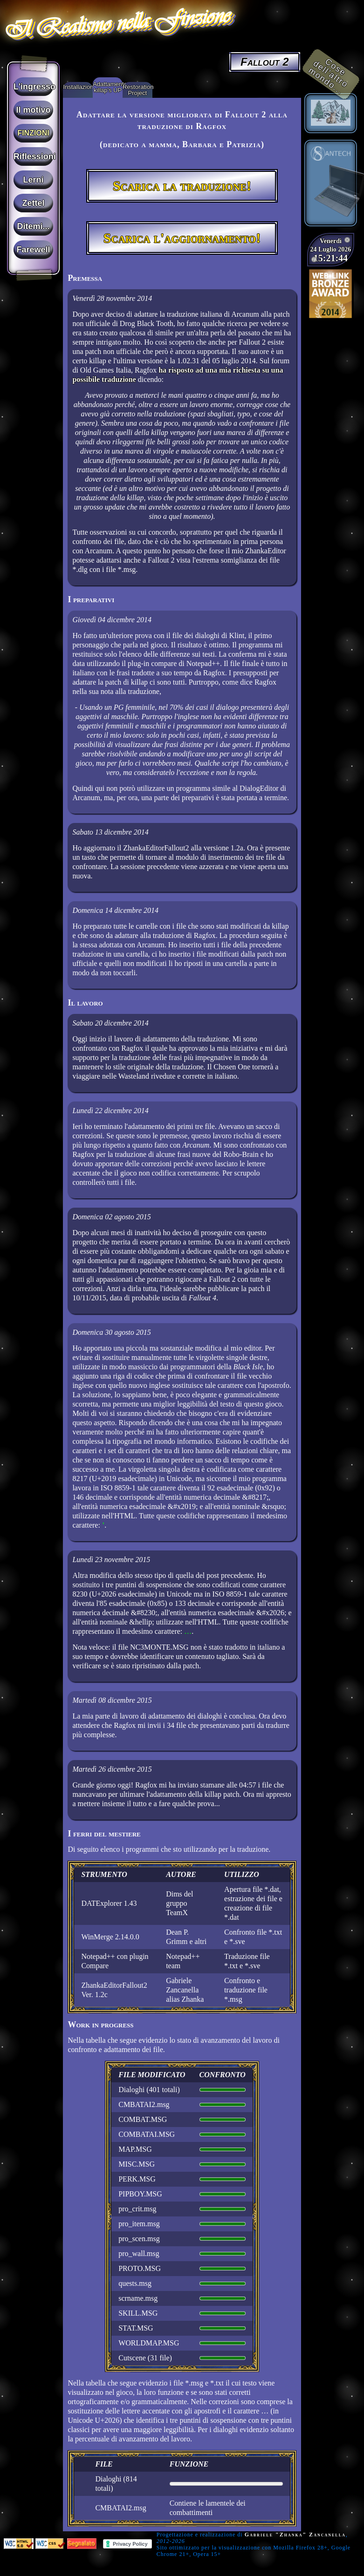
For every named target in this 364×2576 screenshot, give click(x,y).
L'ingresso (34, 86)
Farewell (33, 249)
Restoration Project (137, 89)
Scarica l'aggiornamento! (182, 237)
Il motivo (33, 110)
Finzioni (33, 133)
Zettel (33, 203)
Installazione (78, 86)
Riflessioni (34, 156)
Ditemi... (33, 226)
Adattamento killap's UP (108, 87)
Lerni (33, 179)
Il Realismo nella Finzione (116, 22)
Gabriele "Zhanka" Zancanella (295, 2534)
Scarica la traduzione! (182, 185)
